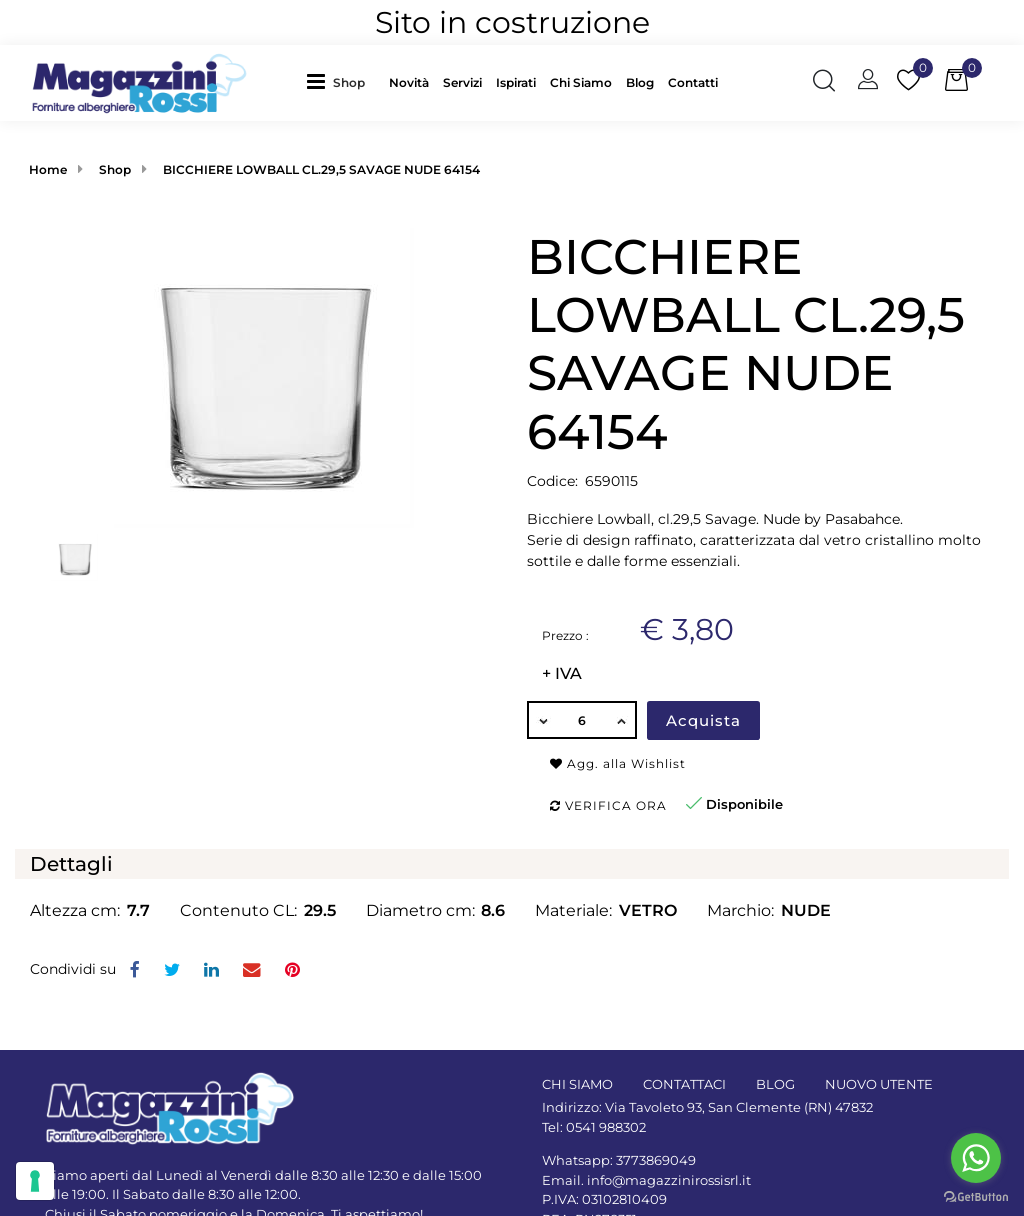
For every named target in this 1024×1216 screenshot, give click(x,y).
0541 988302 (606, 1127)
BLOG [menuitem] (775, 1084)
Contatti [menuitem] (693, 82)
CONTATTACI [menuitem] (684, 1084)
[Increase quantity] (622, 720)
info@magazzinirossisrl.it (669, 1180)
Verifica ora (608, 805)
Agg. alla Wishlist (618, 763)
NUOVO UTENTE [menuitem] (879, 1084)
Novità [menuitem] (409, 82)
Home (48, 169)
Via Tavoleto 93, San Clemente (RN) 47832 (739, 1107)
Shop (349, 82)
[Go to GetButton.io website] (976, 1196)
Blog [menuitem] (640, 82)
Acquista (703, 720)
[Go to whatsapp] (976, 1158)
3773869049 (656, 1160)
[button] (264, 376)
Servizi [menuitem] (462, 82)
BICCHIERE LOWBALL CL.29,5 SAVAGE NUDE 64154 (321, 169)
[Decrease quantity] (542, 720)
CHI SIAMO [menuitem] (577, 1084)
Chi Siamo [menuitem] (581, 82)
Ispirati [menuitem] (516, 82)
